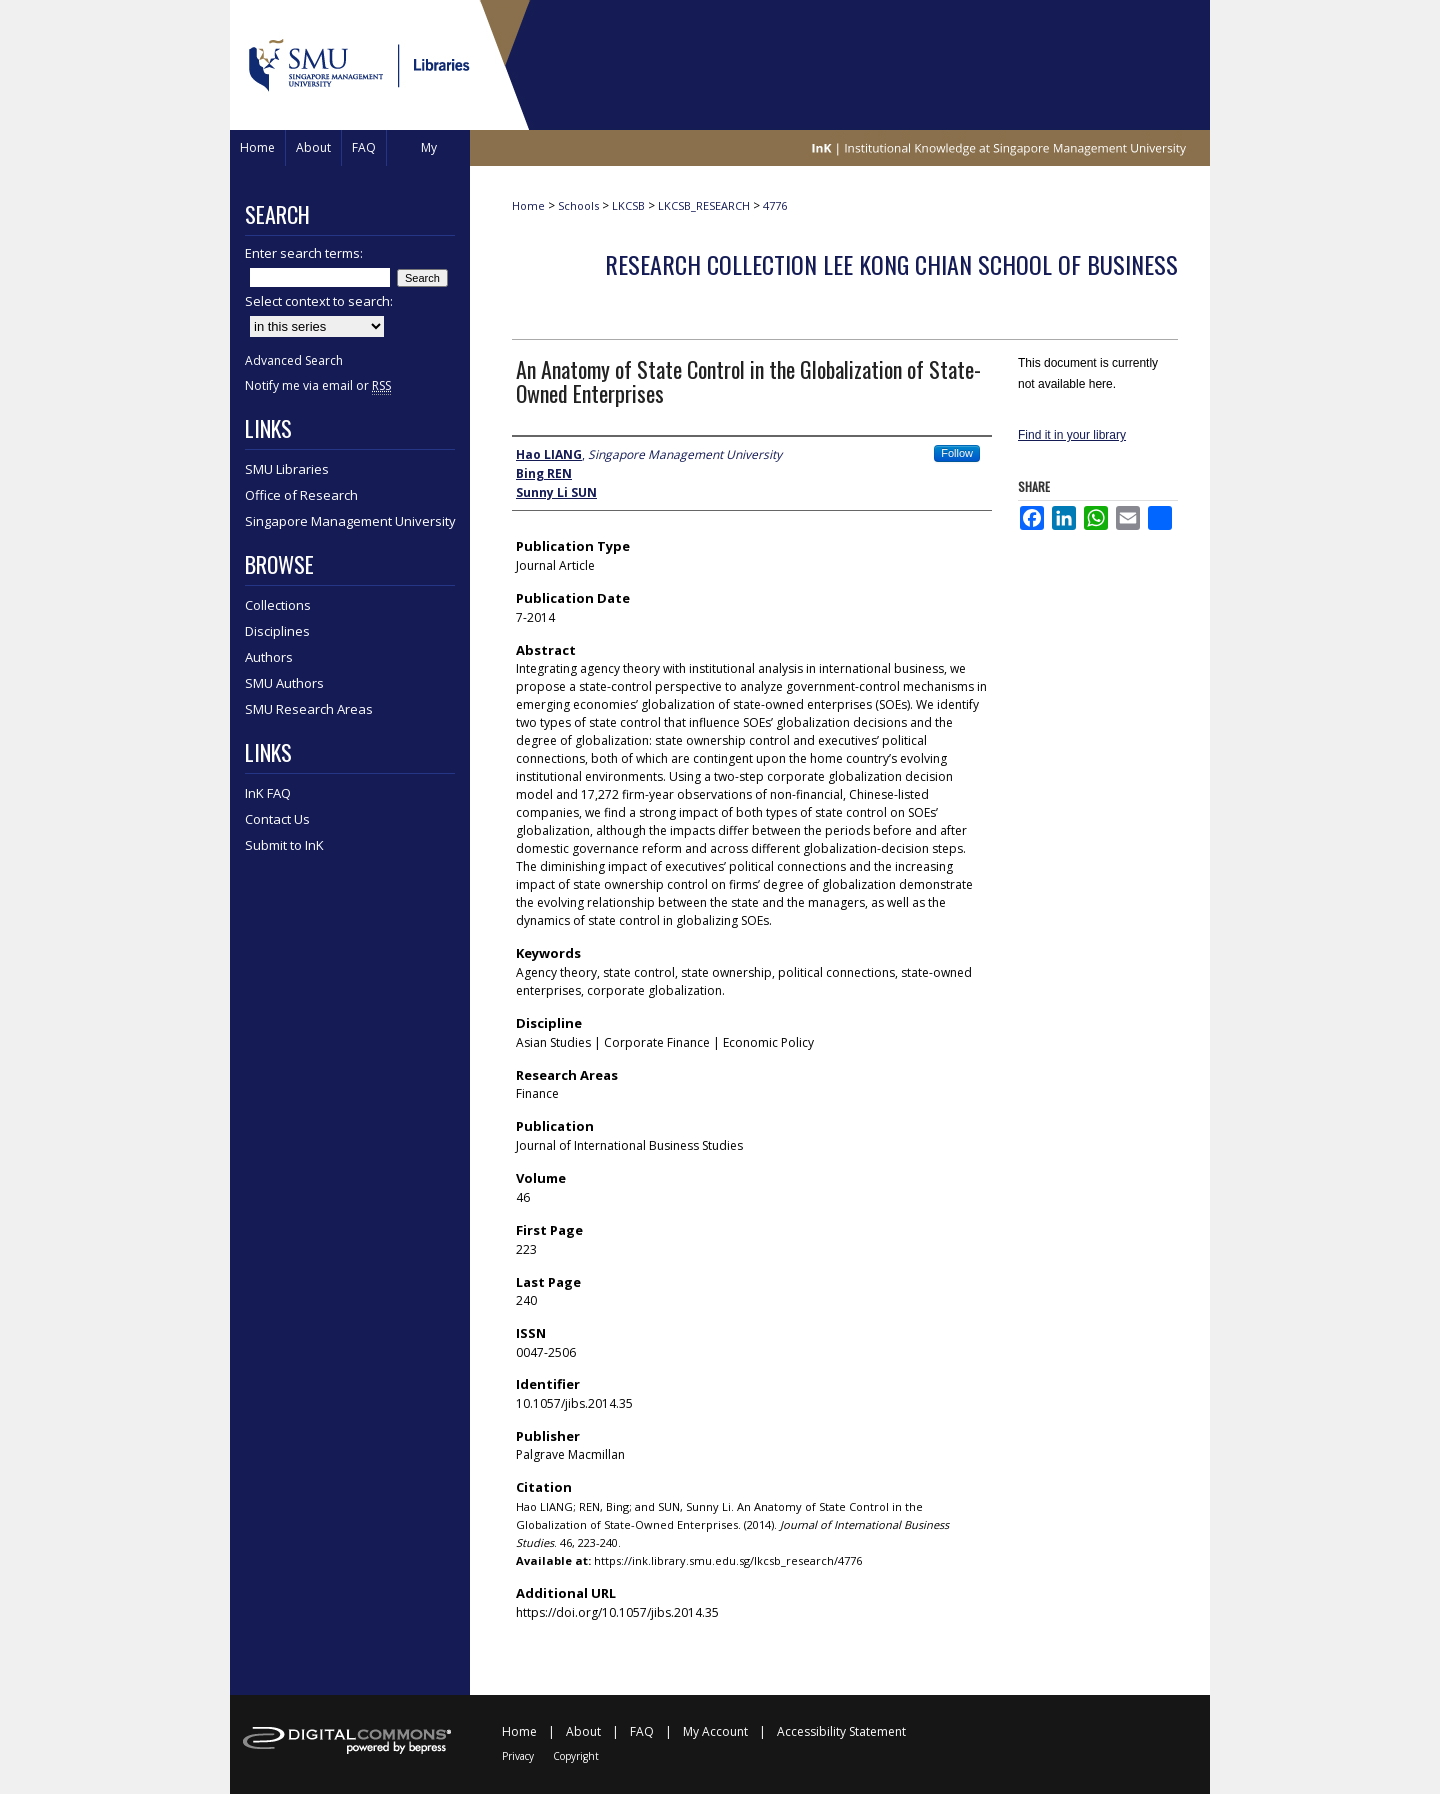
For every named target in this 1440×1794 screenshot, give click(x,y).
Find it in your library (1072, 435)
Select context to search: (319, 301)
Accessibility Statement (841, 1731)
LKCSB (628, 205)
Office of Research (301, 495)
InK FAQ (268, 793)
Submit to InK (284, 845)
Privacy (518, 1756)
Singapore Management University (350, 521)
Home (528, 205)
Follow (957, 453)
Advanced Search (294, 360)
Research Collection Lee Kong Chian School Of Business (891, 264)
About (583, 1731)
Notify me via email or (318, 385)
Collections (278, 605)
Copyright (576, 1756)
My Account (715, 1731)
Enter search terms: (304, 253)
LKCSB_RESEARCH (704, 205)
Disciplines (277, 631)
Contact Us (277, 819)
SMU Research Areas (309, 709)
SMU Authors (284, 683)
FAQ (642, 1731)
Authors (269, 657)
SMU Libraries (287, 469)
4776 (775, 205)
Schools (578, 205)
